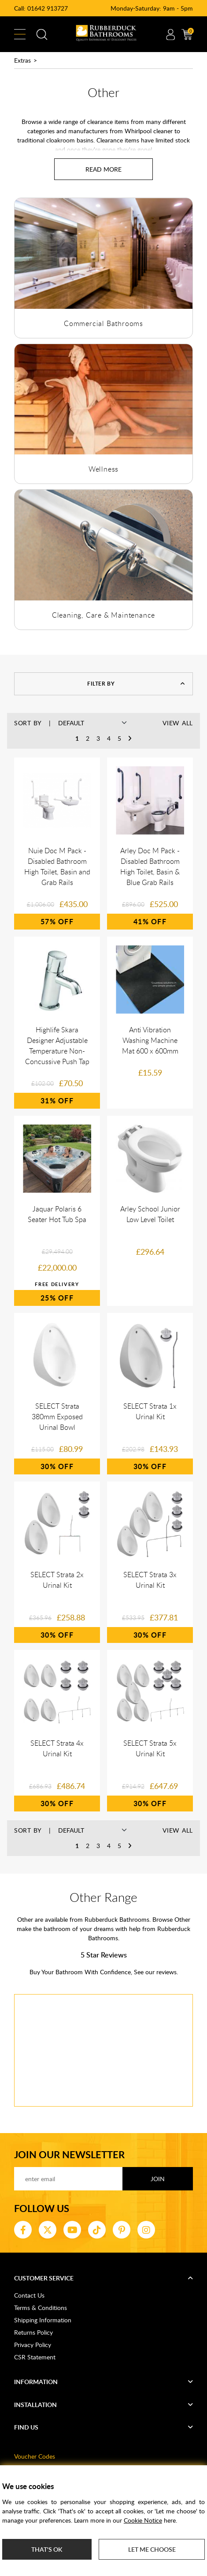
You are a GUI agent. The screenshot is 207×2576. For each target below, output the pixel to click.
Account (170, 34)
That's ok (46, 2549)
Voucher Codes (34, 2456)
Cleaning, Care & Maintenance (103, 615)
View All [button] (178, 723)
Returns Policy (33, 2332)
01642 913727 (47, 8)
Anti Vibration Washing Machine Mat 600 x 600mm (150, 1040)
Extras (22, 60)
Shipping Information (42, 2320)
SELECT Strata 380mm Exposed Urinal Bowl (57, 1416)
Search (42, 34)
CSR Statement (34, 2357)
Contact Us (29, 2295)
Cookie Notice (143, 2520)
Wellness (103, 469)
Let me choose (152, 2549)
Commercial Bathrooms (103, 323)
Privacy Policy (32, 2344)
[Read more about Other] (103, 169)
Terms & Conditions (40, 2307)
